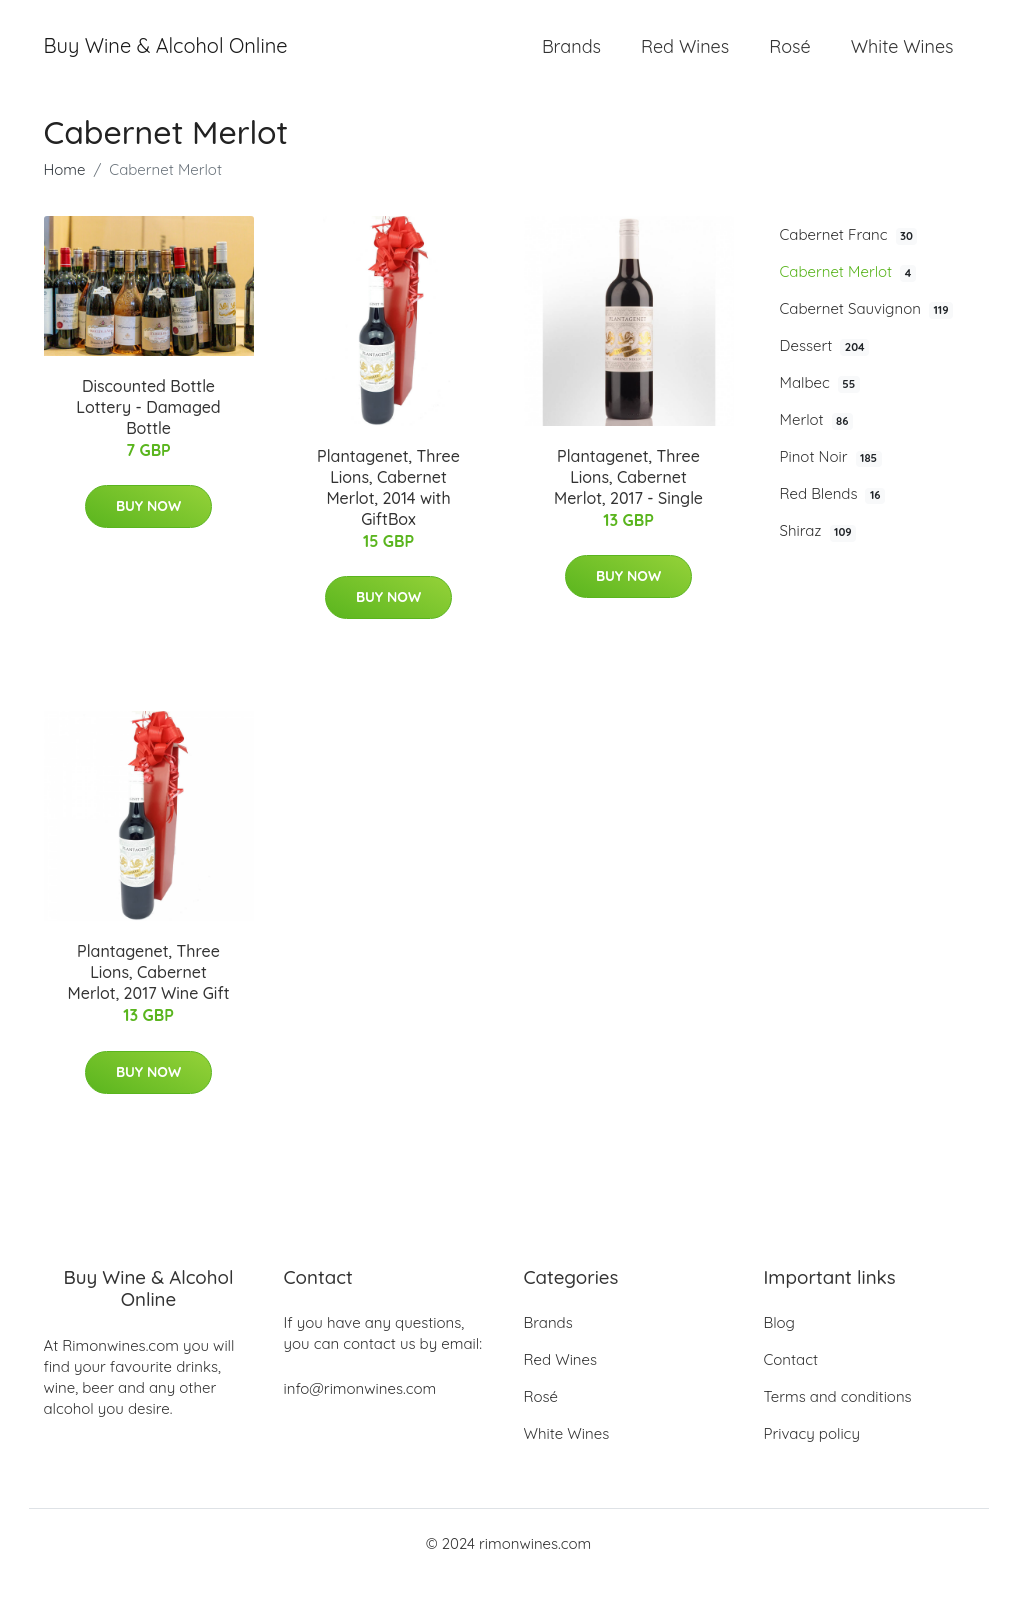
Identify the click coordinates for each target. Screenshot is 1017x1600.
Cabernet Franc (849, 257)
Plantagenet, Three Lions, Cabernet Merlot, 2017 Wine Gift (149, 995)
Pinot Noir (831, 480)
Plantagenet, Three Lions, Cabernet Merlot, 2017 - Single (628, 499)
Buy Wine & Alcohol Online (166, 57)
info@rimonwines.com (360, 1410)
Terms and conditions (838, 1418)
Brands (571, 57)
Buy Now (148, 529)
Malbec (820, 405)
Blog (779, 1344)
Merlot (817, 443)
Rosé (789, 57)
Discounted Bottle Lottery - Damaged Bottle (148, 429)
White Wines (902, 57)
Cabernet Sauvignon (867, 331)
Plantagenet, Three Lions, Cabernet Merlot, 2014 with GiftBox (388, 509)
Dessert (825, 368)
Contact (791, 1381)
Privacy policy (812, 1455)
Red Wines (685, 57)
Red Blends (833, 517)
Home (65, 191)
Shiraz (818, 554)
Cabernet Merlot (848, 294)
